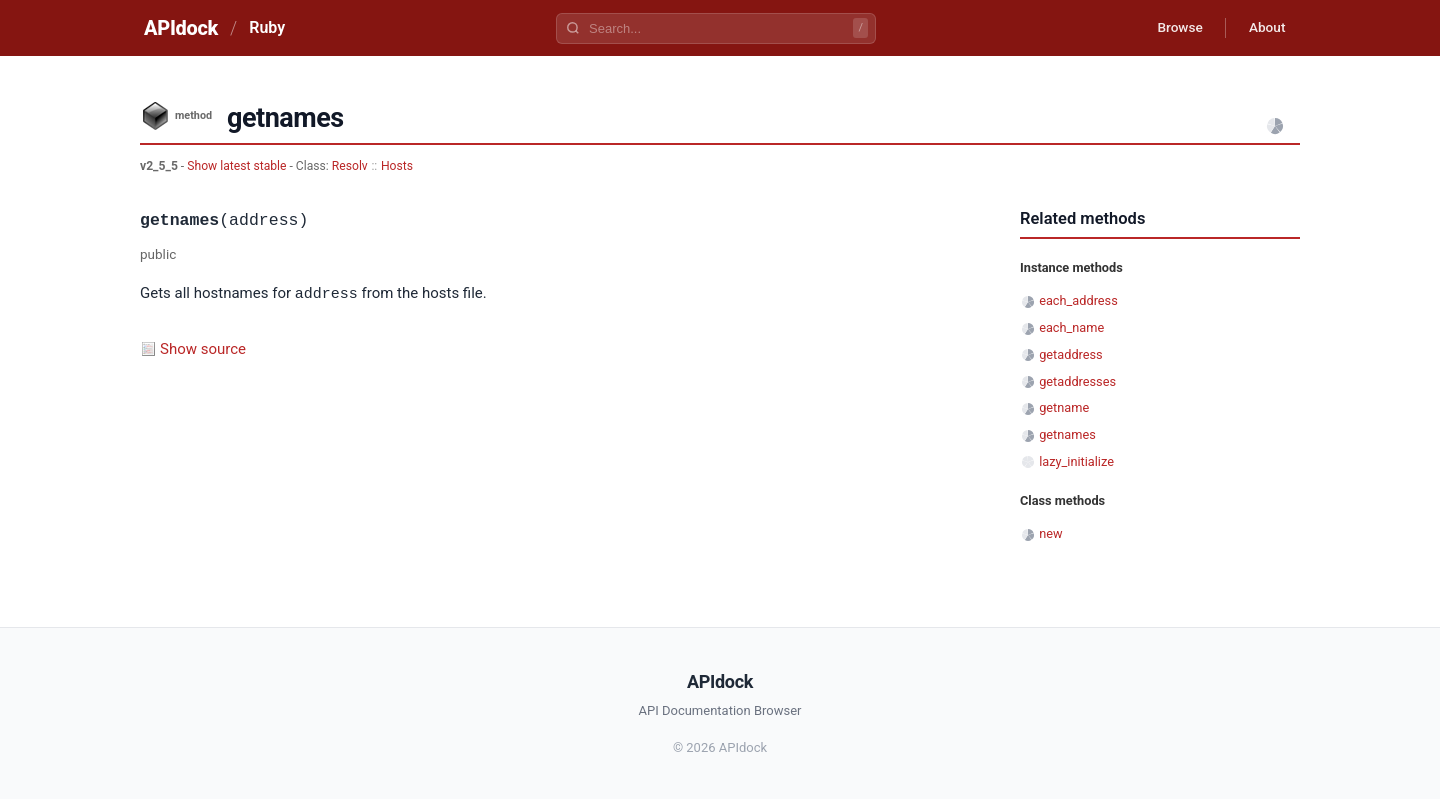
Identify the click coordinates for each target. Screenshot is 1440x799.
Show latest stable (238, 166)
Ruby (267, 27)
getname (1064, 407)
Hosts (397, 166)
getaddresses (1077, 381)
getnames (1067, 434)
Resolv (350, 166)
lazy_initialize (1076, 461)
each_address (1078, 300)
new (1050, 533)
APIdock (181, 28)
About (1265, 28)
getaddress (1071, 354)
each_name (1071, 327)
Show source (203, 348)
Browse (1174, 28)
